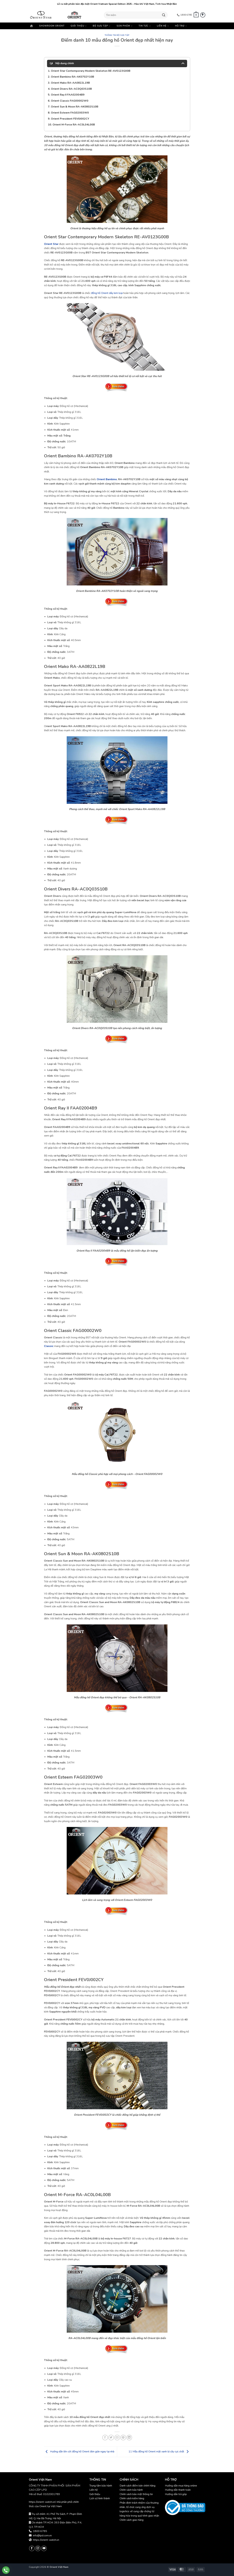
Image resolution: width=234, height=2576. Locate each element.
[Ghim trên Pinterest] (123, 2437)
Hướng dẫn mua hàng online (181, 2485)
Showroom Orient (52, 25)
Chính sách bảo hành (131, 2490)
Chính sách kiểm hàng (132, 2498)
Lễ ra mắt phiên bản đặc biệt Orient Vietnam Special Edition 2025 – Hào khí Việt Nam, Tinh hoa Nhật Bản (117, 4)
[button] (196, 15)
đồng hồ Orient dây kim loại (107, 293)
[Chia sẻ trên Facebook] (105, 2437)
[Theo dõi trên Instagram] (38, 2548)
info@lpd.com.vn (42, 2535)
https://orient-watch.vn (46, 2540)
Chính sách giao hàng (131, 2520)
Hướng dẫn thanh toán (178, 2490)
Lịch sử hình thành (99, 2498)
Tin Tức (145, 26)
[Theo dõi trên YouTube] (44, 2548)
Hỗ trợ (181, 26)
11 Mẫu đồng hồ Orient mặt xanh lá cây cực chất (159, 2451)
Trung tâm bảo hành (100, 2485)
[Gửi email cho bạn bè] (117, 2437)
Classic (48, 1346)
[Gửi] (163, 15)
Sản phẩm (125, 26)
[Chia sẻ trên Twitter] (111, 2437)
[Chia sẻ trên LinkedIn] (129, 2437)
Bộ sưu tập (101, 26)
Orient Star (51, 244)
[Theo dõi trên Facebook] (32, 2548)
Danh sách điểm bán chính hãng (137, 2485)
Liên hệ (163, 26)
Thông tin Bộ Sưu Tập (117, 35)
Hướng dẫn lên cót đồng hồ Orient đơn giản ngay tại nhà (79, 2451)
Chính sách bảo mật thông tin (136, 2494)
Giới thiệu (79, 26)
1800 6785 (40, 2531)
